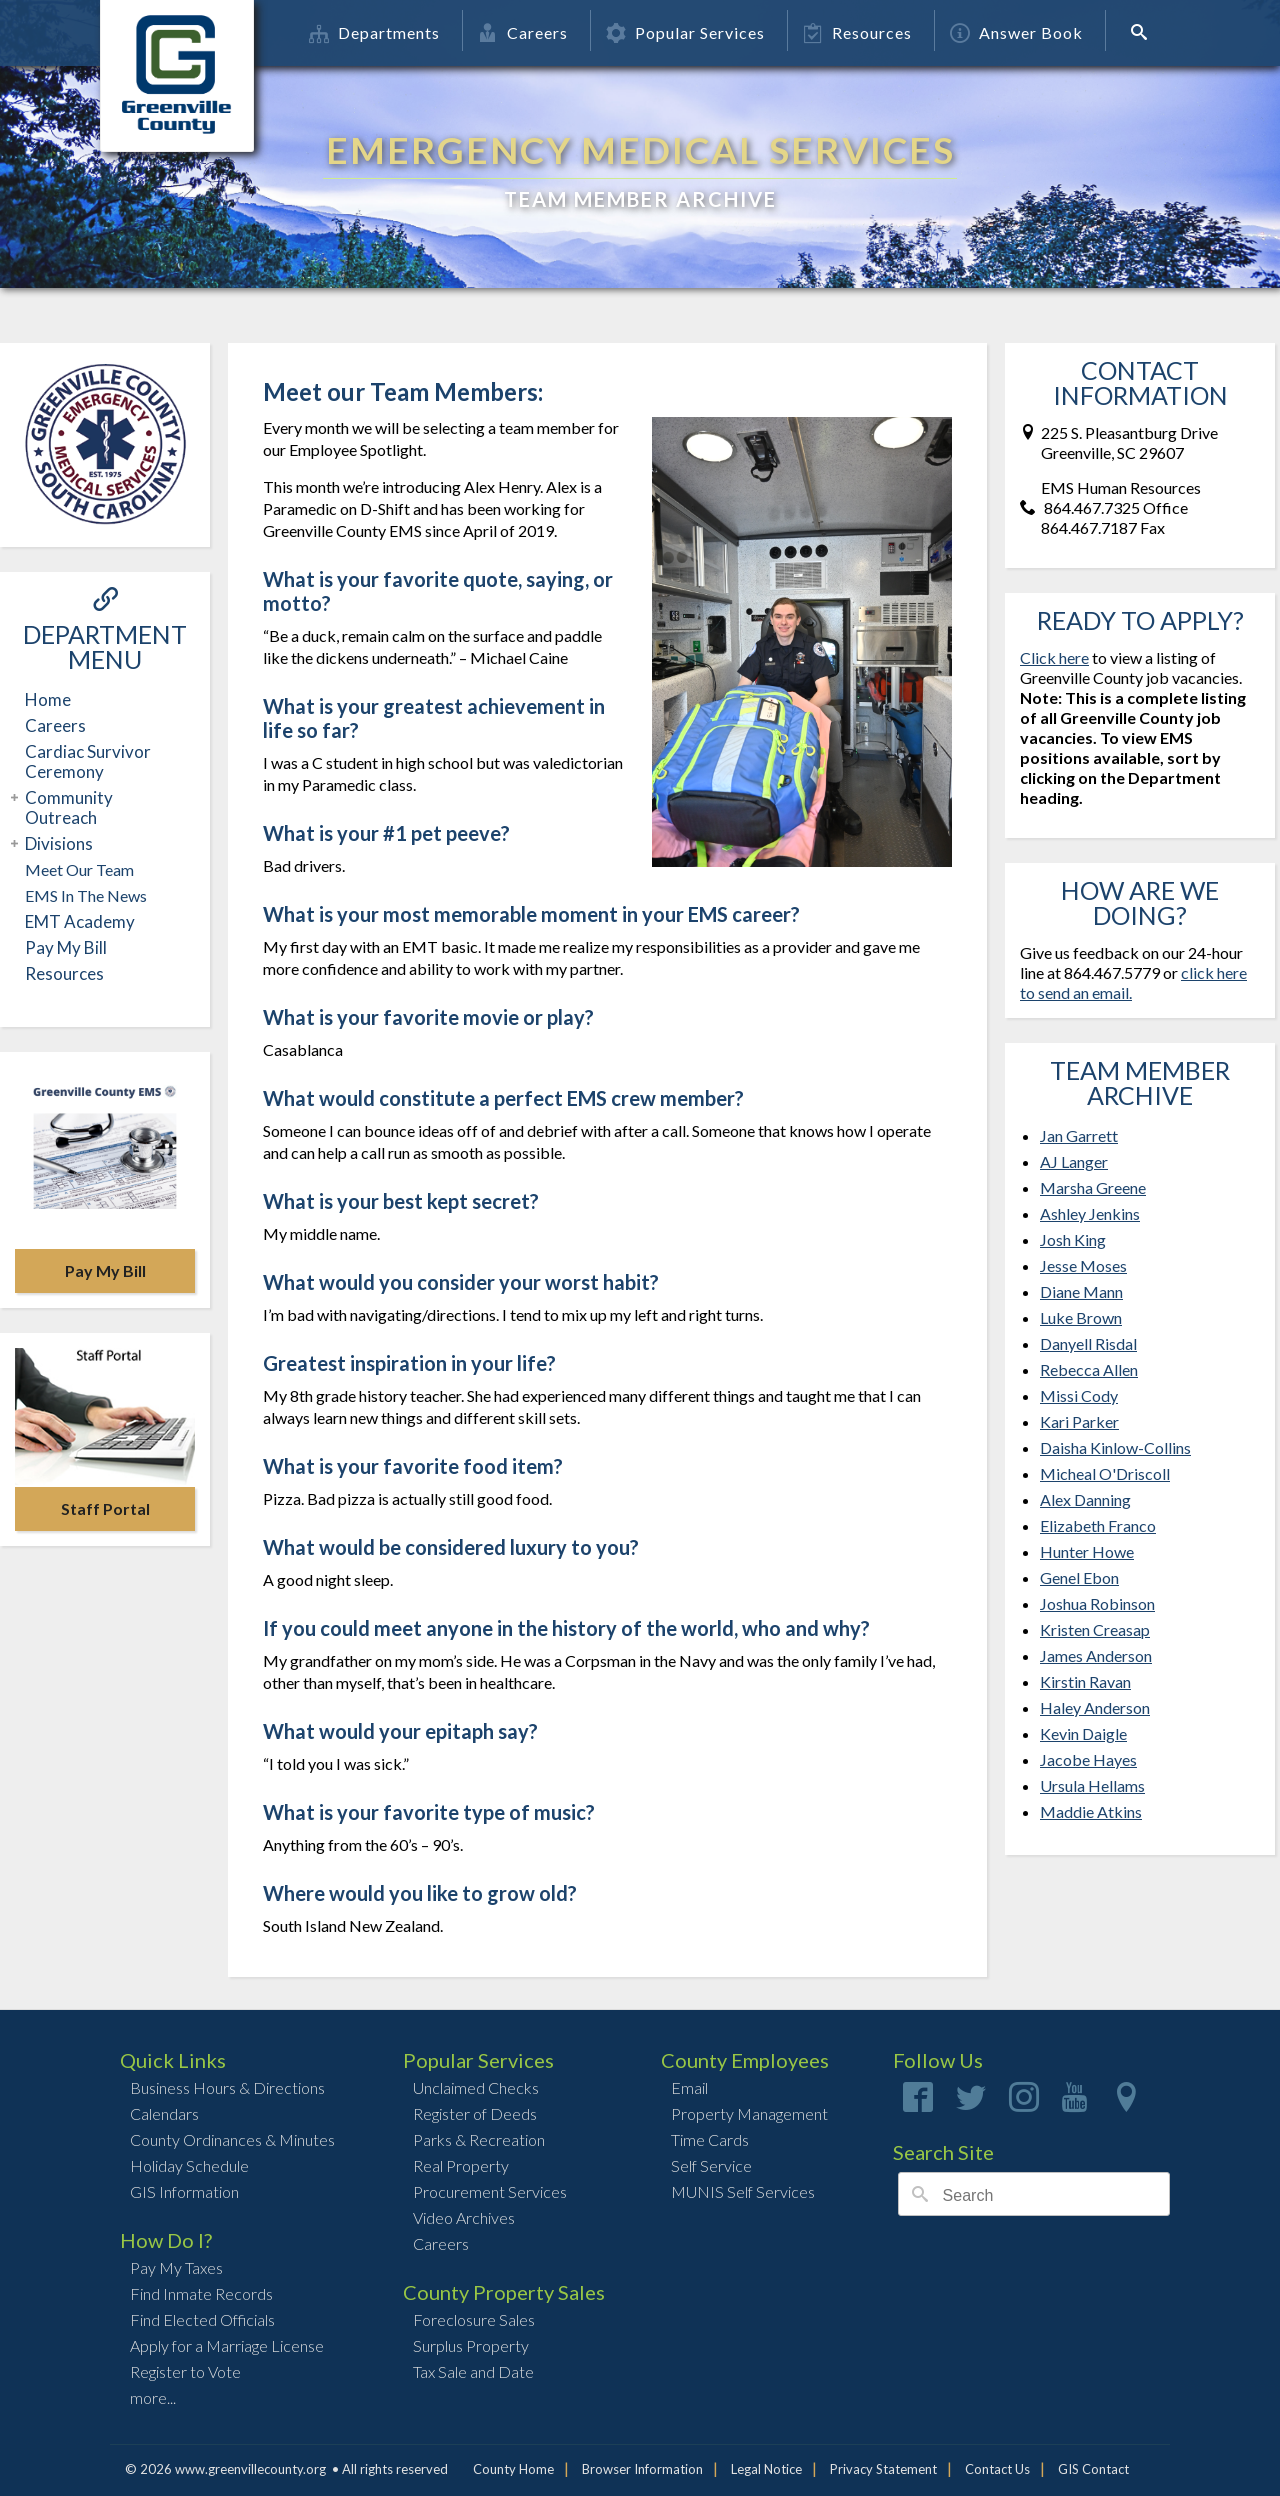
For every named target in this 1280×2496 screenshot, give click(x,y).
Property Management (749, 2113)
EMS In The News (86, 895)
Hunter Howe (1087, 1551)
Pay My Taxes (176, 2267)
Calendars (164, 2113)
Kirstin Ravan (1085, 1681)
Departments (374, 32)
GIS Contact (1093, 2469)
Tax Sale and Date (473, 2371)
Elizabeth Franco (1098, 1525)
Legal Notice (766, 2469)
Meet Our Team (79, 869)
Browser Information (642, 2469)
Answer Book (1016, 32)
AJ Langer (1074, 1161)
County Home (513, 2469)
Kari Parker (1079, 1421)
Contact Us (997, 2469)
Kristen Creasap (1095, 1629)
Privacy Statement (883, 2469)
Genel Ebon (1079, 1577)
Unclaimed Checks (476, 2087)
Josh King (1073, 1239)
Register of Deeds (475, 2113)
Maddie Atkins (1091, 1811)
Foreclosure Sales (474, 2319)
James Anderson (1096, 1655)
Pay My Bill (66, 947)
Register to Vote (185, 2371)
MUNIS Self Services (743, 2191)
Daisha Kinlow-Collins (1115, 1447)
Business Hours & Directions (227, 2087)
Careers (523, 32)
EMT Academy (80, 921)
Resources (857, 32)
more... (153, 2397)
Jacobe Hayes (1088, 1759)
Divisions (56, 843)
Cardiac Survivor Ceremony (88, 761)
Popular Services (685, 32)
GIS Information (184, 2191)
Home (48, 699)
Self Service (711, 2165)
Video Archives (464, 2217)
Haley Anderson (1095, 1707)
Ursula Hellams (1092, 1785)
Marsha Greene (1093, 1187)
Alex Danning (1085, 1499)
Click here (1054, 657)
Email (689, 2087)
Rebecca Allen (1089, 1369)
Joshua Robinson (1097, 1603)
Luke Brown (1081, 1317)
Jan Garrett (1079, 1135)
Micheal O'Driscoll (1105, 1473)
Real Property (461, 2165)
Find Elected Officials (202, 2319)
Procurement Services (490, 2191)
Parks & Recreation (479, 2139)
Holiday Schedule (189, 2165)
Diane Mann (1081, 1291)
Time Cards (710, 2139)
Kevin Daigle (1083, 1733)
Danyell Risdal (1088, 1343)
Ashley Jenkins (1090, 1213)
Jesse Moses (1083, 1265)
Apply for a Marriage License (227, 2345)
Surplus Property (471, 2345)
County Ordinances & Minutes (232, 2139)
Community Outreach (66, 807)
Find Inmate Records (201, 2293)
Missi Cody (1079, 1395)
